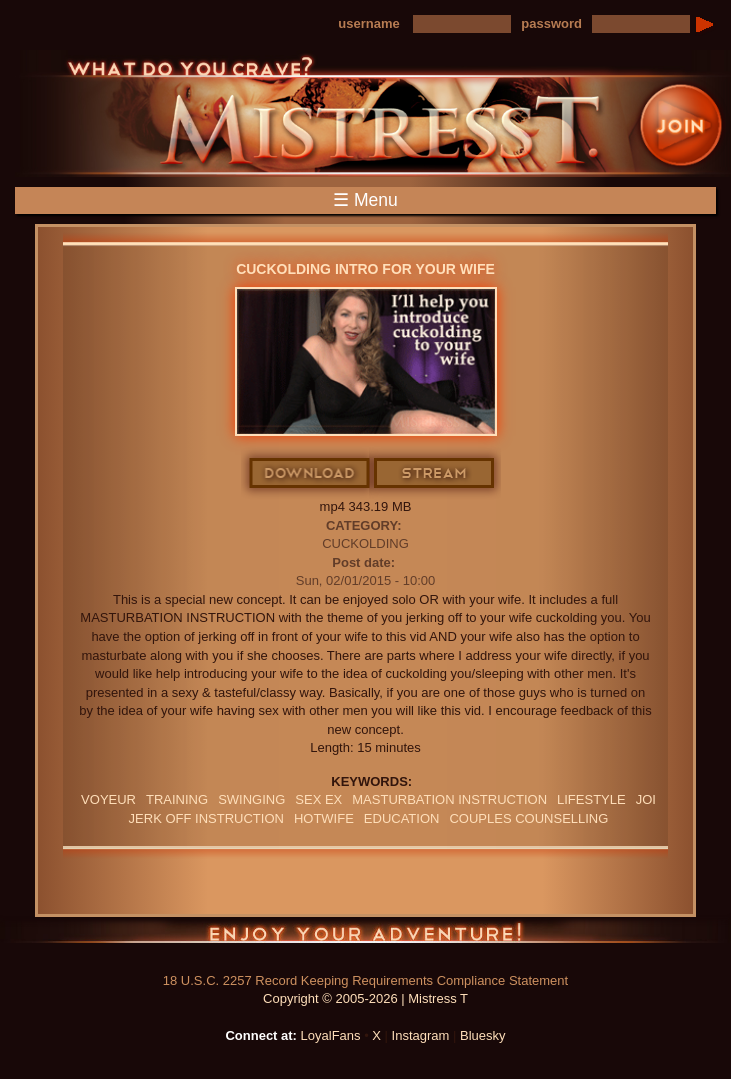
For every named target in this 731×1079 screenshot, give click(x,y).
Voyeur (108, 799)
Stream (435, 474)
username (368, 23)
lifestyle (591, 799)
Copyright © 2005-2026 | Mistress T (365, 998)
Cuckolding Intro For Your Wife (365, 269)
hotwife (324, 818)
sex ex (318, 799)
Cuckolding (365, 543)
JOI (646, 799)
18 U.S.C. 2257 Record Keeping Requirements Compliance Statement (365, 980)
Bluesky (483, 1035)
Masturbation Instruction (449, 799)
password (551, 23)
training (177, 799)
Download (310, 474)
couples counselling (528, 818)
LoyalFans (331, 1035)
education (402, 818)
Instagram (421, 1035)
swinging (251, 799)
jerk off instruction (206, 818)
